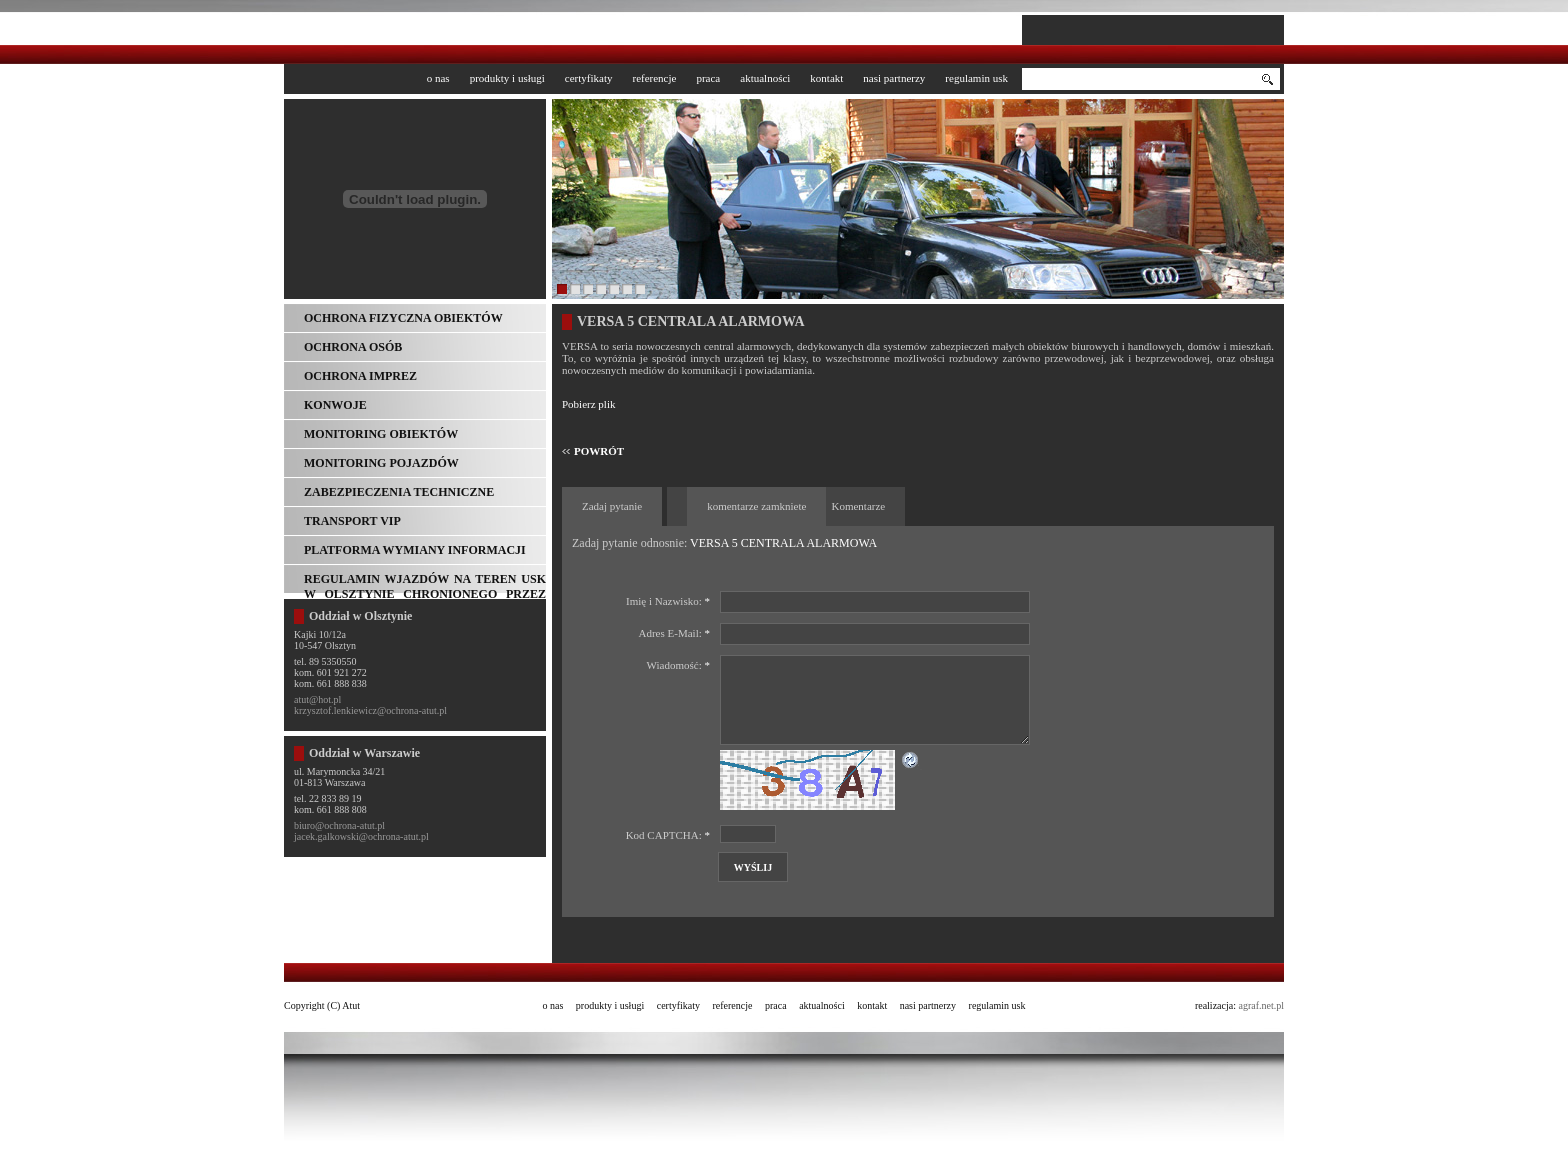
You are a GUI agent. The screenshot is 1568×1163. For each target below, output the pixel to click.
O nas (438, 78)
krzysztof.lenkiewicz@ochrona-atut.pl (370, 710)
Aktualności (765, 78)
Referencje (654, 78)
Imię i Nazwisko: (668, 601)
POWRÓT (599, 451)
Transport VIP (352, 521)
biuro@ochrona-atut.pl (339, 825)
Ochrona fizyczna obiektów (403, 318)
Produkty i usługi (507, 78)
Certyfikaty (589, 78)
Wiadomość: (678, 665)
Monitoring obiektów (381, 434)
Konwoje (335, 405)
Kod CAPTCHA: (668, 835)
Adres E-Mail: (674, 633)
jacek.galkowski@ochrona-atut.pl (361, 836)
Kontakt (826, 78)
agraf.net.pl (1261, 1005)
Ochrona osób (353, 347)
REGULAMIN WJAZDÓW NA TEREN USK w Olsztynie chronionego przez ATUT (425, 582)
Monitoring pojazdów (381, 463)
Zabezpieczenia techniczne (399, 492)
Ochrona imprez (360, 376)
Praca (708, 78)
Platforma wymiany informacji (415, 550)
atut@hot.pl (317, 699)
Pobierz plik (588, 404)
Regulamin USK (976, 78)
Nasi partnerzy (894, 78)
